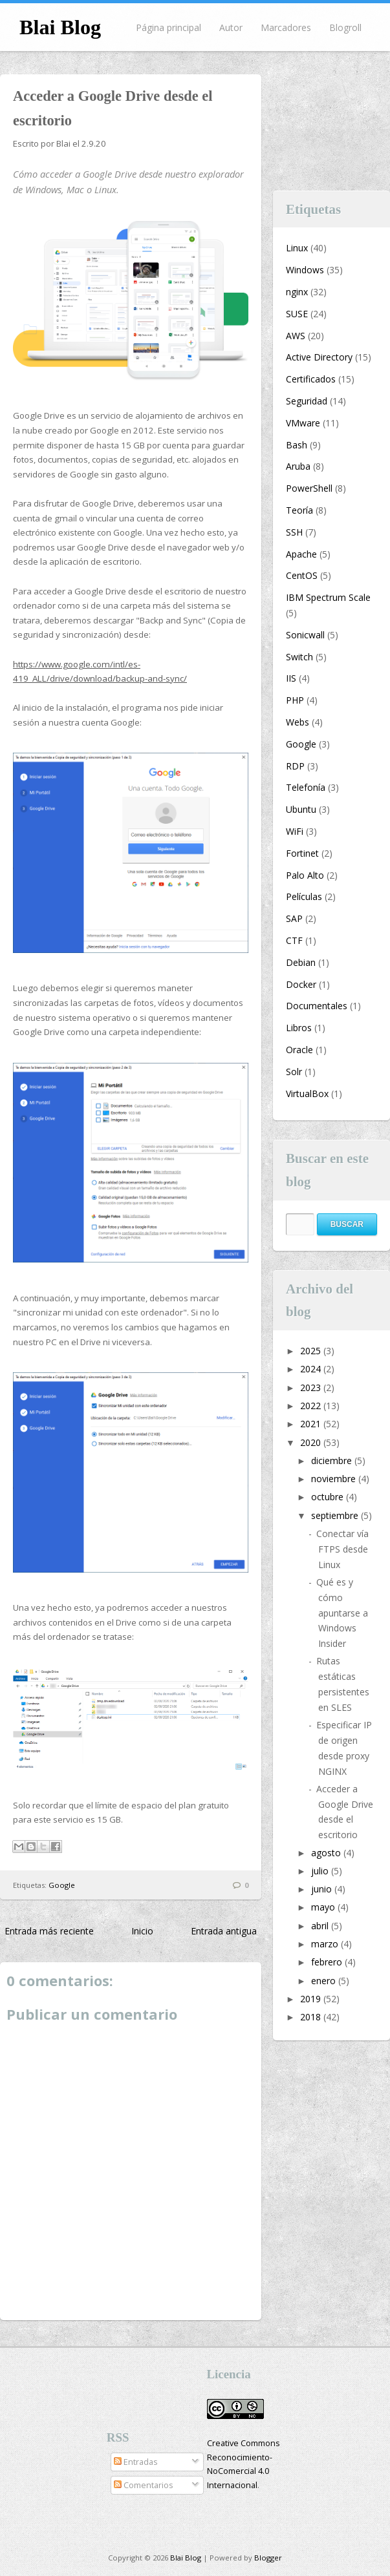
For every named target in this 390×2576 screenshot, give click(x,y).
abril (321, 1926)
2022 (311, 1405)
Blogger (268, 2557)
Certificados (311, 379)
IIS (291, 678)
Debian (301, 962)
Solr (294, 1071)
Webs (297, 722)
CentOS (302, 575)
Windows (305, 270)
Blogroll (345, 27)
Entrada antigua (224, 1931)
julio (321, 1871)
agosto (327, 1853)
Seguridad (306, 401)
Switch (299, 657)
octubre (328, 1497)
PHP (295, 700)
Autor (231, 27)
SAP (294, 918)
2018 (311, 2017)
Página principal (168, 27)
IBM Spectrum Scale (328, 597)
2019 (311, 1999)
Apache (301, 554)
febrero (328, 1962)
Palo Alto (305, 875)
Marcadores (286, 27)
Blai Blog (60, 27)
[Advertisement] (332, 122)
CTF (294, 940)
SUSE (297, 314)
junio (322, 1889)
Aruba (298, 466)
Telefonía (305, 787)
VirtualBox (307, 1093)
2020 (311, 1442)
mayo (324, 1907)
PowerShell (309, 488)
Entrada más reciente (49, 1931)
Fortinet (302, 853)
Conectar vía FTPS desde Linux (342, 1549)
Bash (296, 445)
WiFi (294, 831)
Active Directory (319, 357)
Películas (304, 896)
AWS (295, 336)
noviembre (334, 1478)
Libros (299, 1027)
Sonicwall (305, 635)
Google (62, 1885)
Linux (297, 248)
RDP (295, 766)
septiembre (336, 1515)
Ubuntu (301, 809)
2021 (311, 1424)
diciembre (332, 1460)
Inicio (142, 1931)
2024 (311, 1369)
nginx (297, 292)
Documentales (316, 1006)
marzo (326, 1944)
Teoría (299, 510)
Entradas (136, 2461)
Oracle (299, 1049)
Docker (301, 984)
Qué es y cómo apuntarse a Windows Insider (342, 1612)
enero (324, 1980)
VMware (303, 423)
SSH (294, 532)
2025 (311, 1351)
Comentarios (143, 2485)
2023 (311, 1387)
